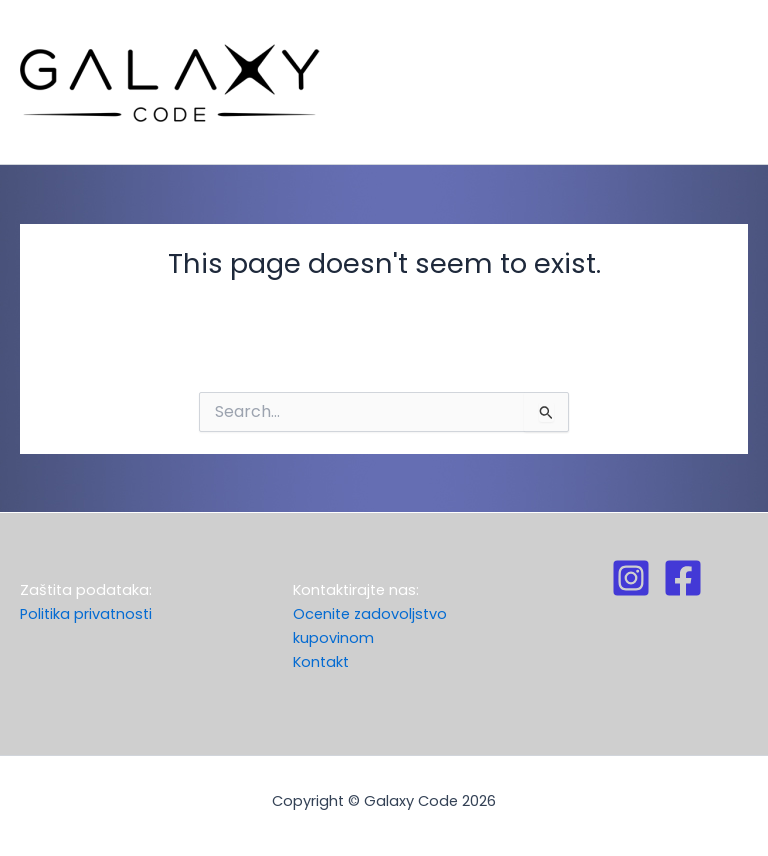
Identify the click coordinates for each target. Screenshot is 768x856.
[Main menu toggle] (722, 82)
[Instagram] (631, 578)
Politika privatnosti (86, 614)
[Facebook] (683, 578)
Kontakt (321, 662)
